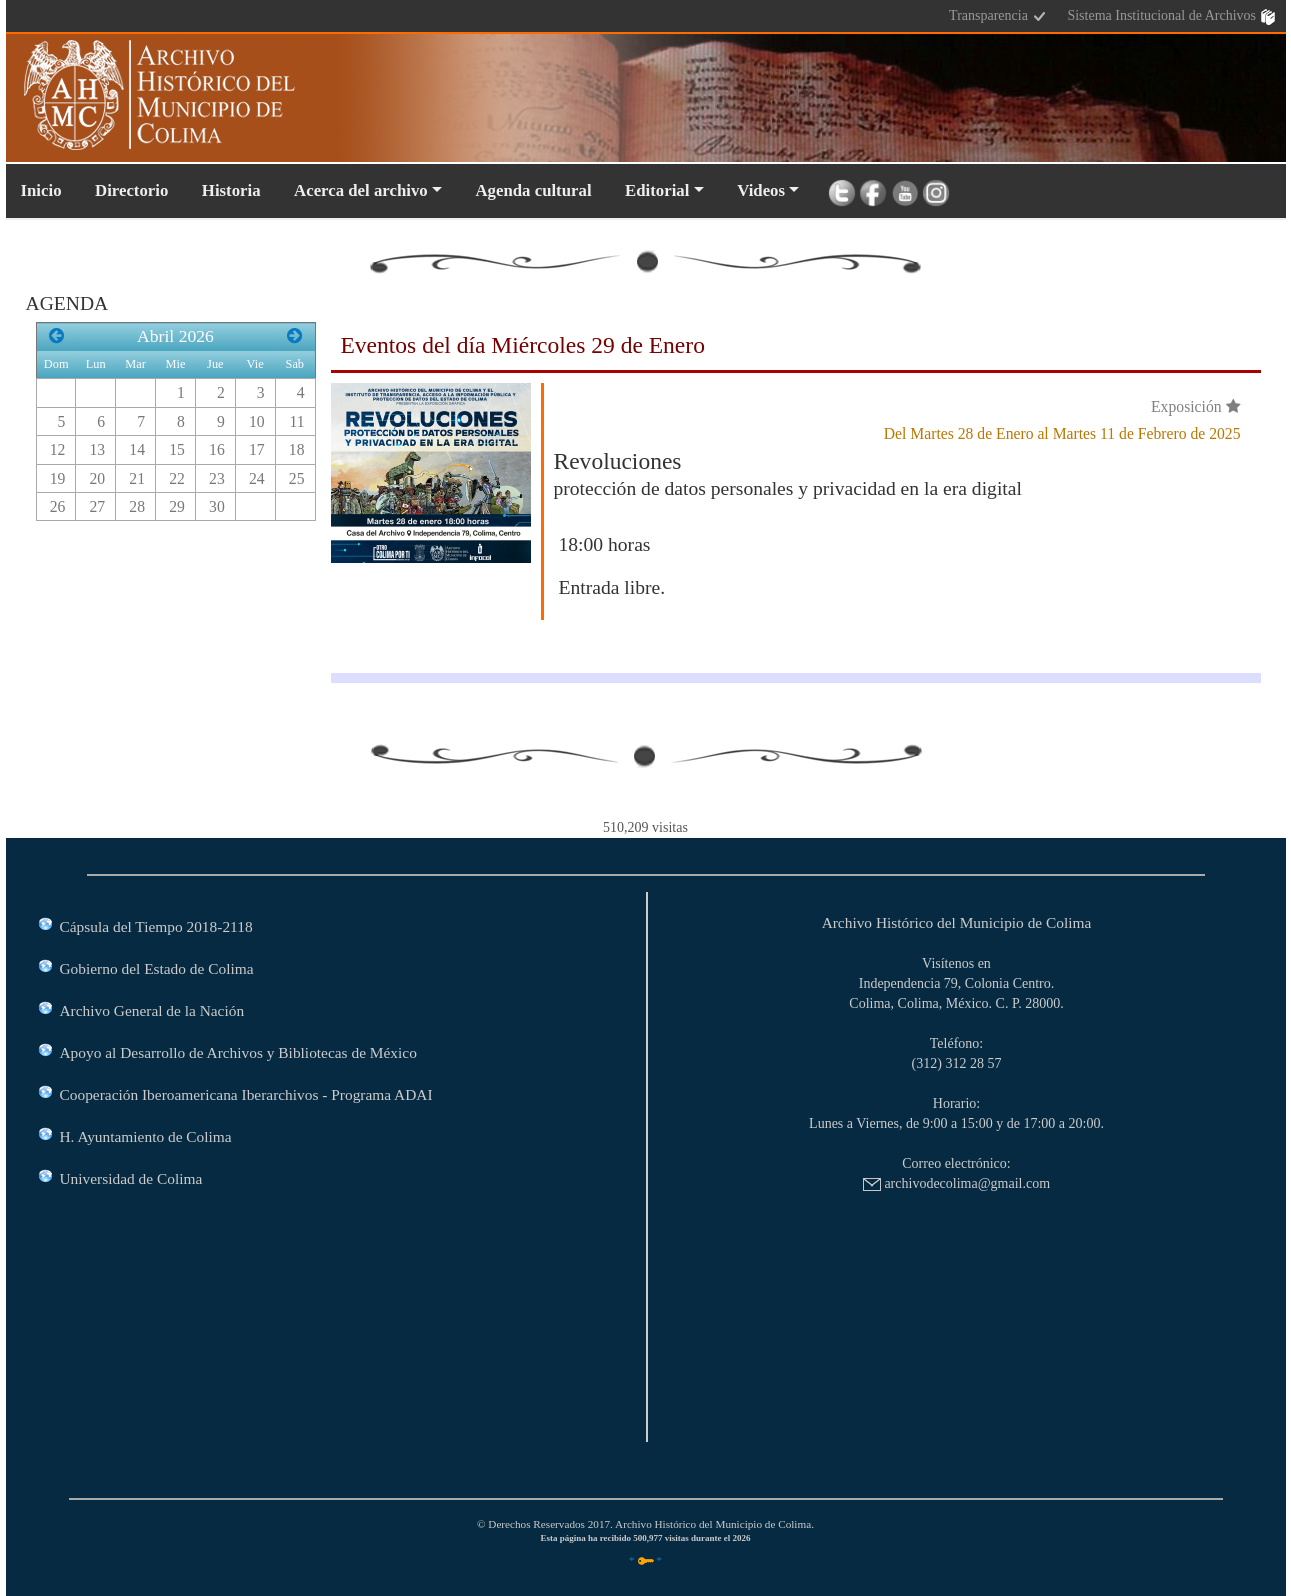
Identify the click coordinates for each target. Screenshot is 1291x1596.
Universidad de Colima (131, 1178)
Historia (231, 190)
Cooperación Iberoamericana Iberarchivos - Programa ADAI (246, 1094)
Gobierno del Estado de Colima (157, 968)
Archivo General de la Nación (152, 1010)
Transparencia (998, 16)
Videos (761, 190)
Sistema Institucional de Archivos (1171, 16)
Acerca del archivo (361, 190)
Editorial (657, 190)
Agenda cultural (533, 190)
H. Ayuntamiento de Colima (146, 1136)
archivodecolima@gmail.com (956, 1183)
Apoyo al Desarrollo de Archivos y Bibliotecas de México (238, 1052)
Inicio (41, 190)
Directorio (131, 190)
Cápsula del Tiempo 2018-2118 (156, 926)
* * (645, 1560)
